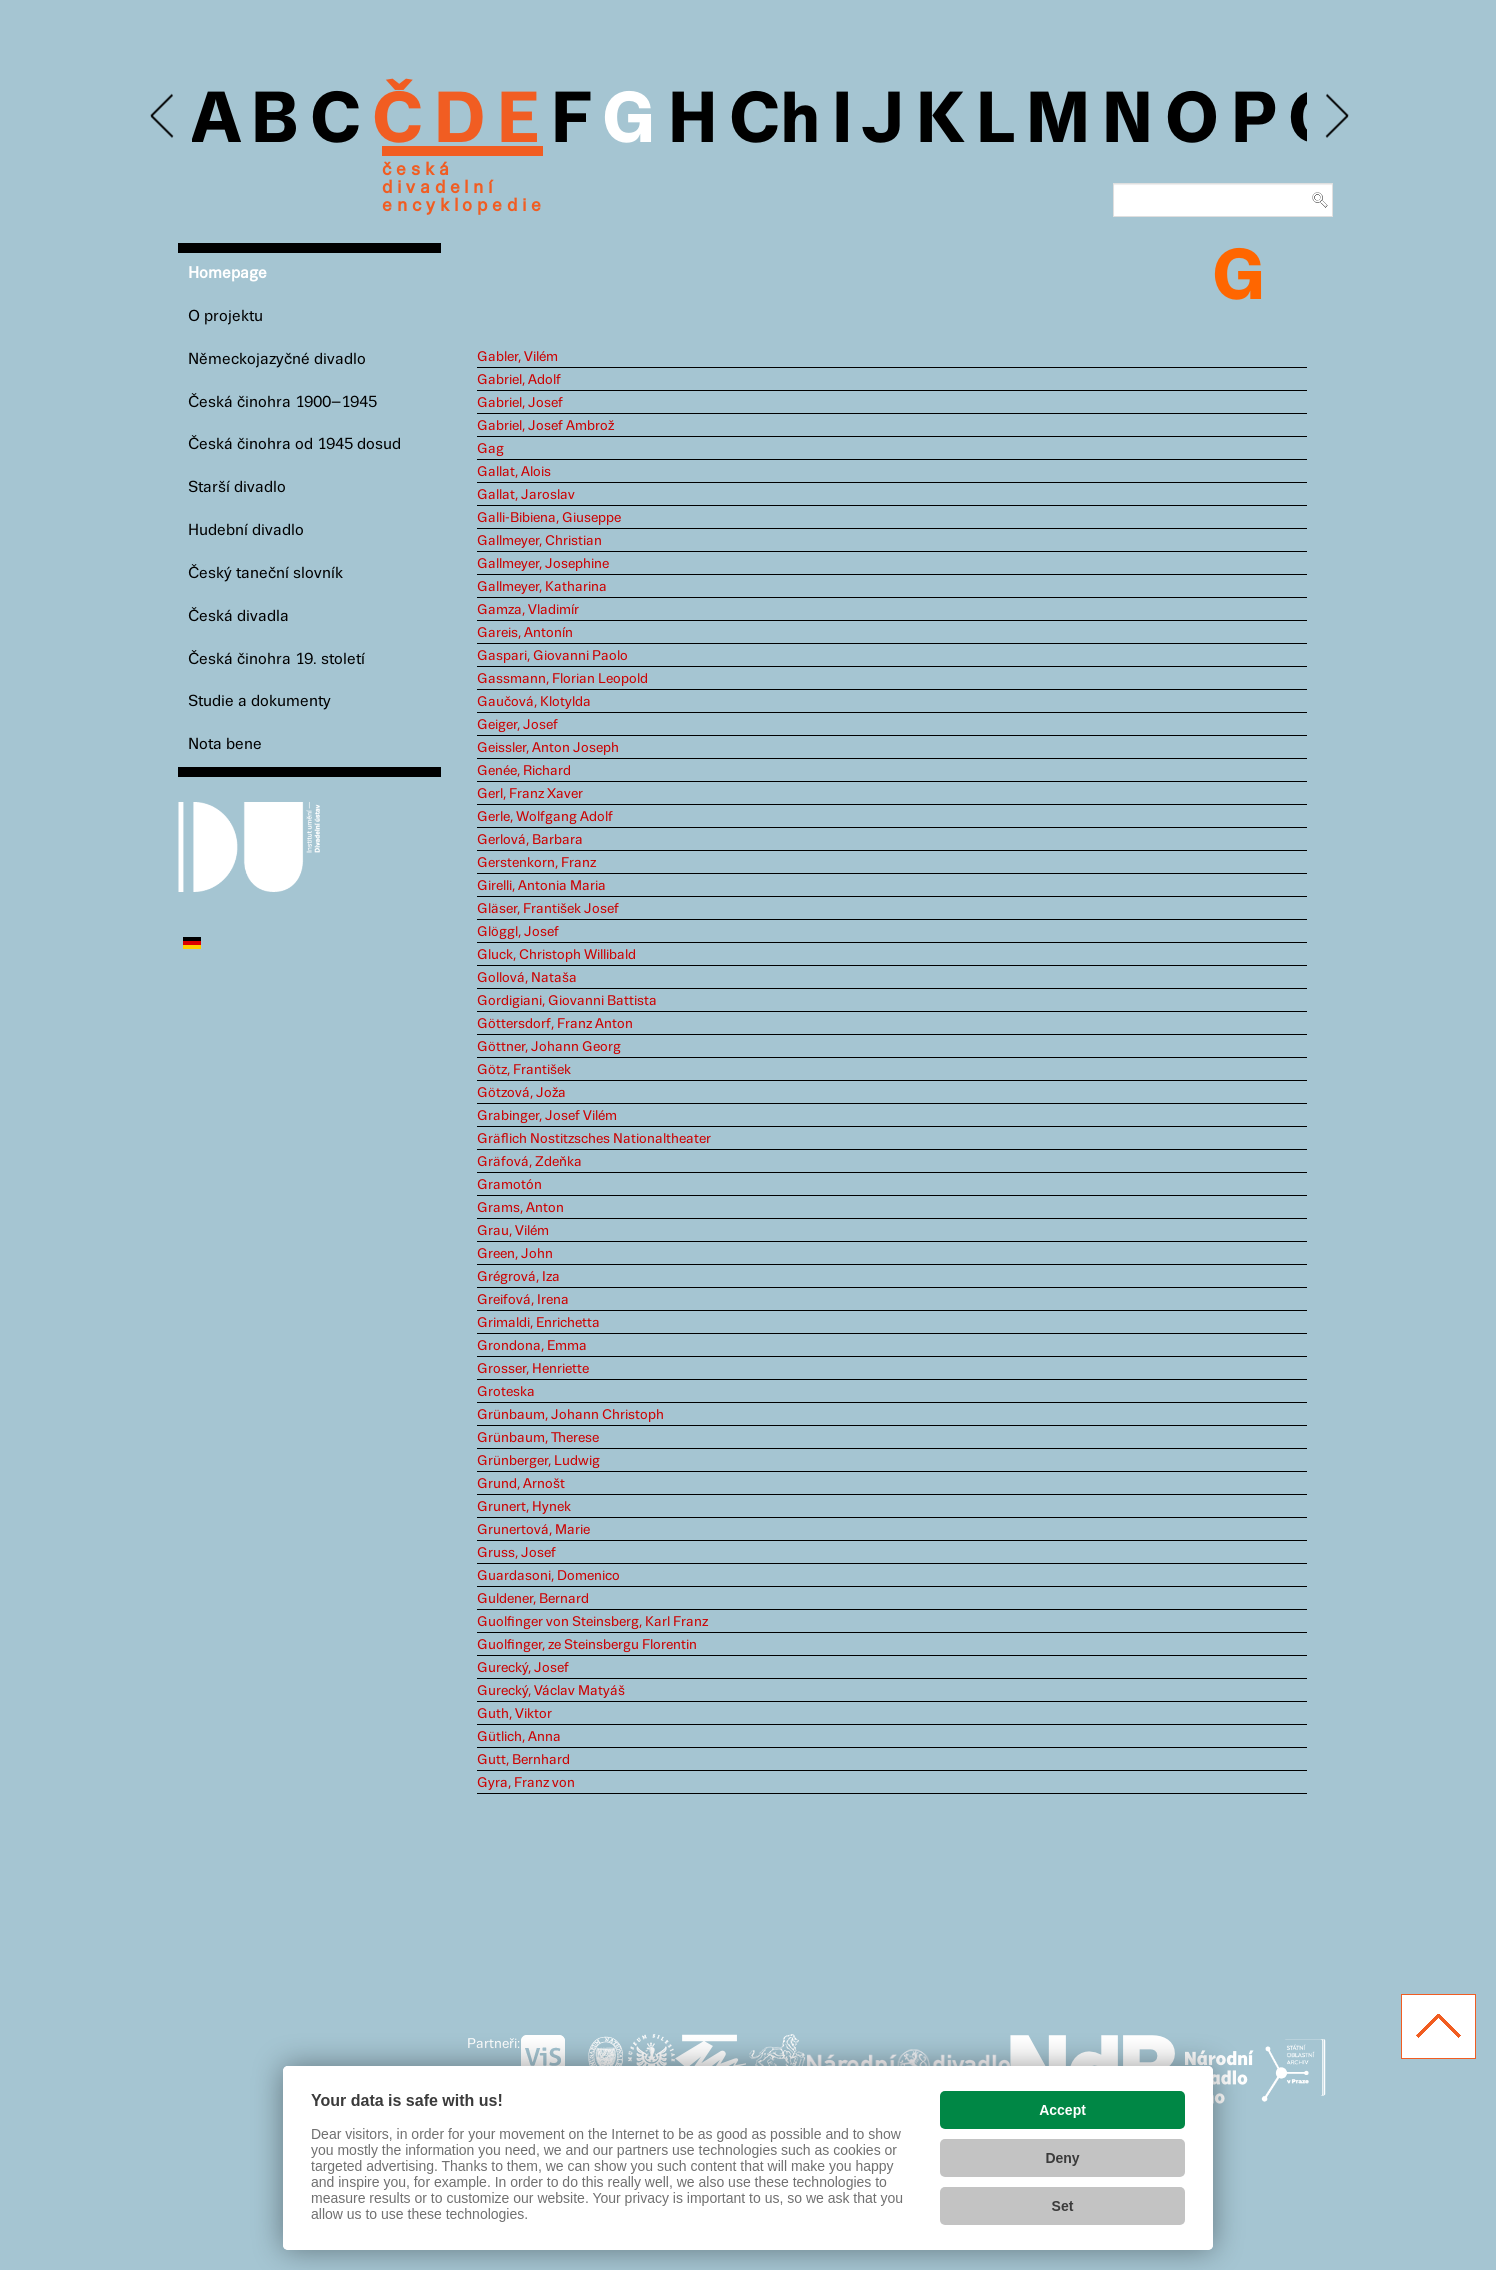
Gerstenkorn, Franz (536, 863)
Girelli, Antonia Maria (541, 886)
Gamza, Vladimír (528, 610)
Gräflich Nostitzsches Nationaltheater (594, 1139)
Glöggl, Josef (518, 932)
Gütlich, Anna (519, 1737)
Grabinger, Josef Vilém (547, 1116)
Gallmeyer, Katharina (542, 587)
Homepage (227, 273)
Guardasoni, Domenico (548, 1576)
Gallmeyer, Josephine (543, 564)
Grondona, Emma (532, 1346)
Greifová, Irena (523, 1300)
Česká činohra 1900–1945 (282, 402)
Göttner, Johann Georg (549, 1047)
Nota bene (225, 744)
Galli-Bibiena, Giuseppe (549, 518)
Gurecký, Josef (523, 1668)
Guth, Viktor (514, 1714)
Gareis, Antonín (525, 633)
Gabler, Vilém (517, 357)
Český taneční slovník (265, 573)
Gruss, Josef (516, 1553)
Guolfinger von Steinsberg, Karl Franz (592, 1622)
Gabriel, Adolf (519, 380)
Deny (1062, 2158)
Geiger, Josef (517, 725)
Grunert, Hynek (524, 1507)
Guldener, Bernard (533, 1599)
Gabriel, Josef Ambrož (545, 426)
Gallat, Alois (514, 472)
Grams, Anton (520, 1208)
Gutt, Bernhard (523, 1760)
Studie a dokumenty (259, 701)
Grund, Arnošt (521, 1484)
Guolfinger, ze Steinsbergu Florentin (587, 1645)
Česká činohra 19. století (276, 659)
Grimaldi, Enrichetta (538, 1323)
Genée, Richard (524, 771)
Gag (490, 449)
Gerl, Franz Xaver (530, 794)
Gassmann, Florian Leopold (562, 679)
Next (1335, 116)
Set (1063, 2206)
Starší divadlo (237, 487)
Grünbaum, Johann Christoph (570, 1415)
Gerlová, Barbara (530, 840)
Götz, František (524, 1070)
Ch (774, 122)
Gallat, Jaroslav (526, 495)
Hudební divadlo (246, 530)
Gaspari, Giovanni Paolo (552, 656)
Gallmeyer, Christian (539, 541)
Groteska (506, 1392)
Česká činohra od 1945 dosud (294, 444)
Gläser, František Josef (548, 909)
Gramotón (509, 1185)
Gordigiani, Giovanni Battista (567, 1001)
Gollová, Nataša (527, 978)
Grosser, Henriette (533, 1369)
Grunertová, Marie (533, 1530)
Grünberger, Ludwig (538, 1461)
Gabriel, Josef (520, 403)
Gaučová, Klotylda (534, 702)
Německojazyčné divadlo (277, 359)
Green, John (515, 1254)
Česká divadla (238, 616)
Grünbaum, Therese (538, 1438)
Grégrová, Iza (518, 1277)
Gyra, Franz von (526, 1783)
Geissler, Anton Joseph (548, 748)
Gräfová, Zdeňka (529, 1162)
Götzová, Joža (521, 1093)
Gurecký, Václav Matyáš (551, 1691)
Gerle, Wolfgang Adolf (545, 817)
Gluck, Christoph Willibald (556, 955)
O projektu (225, 316)
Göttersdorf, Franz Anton (555, 1024)
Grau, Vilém (513, 1231)
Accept (1062, 2110)
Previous (163, 116)
